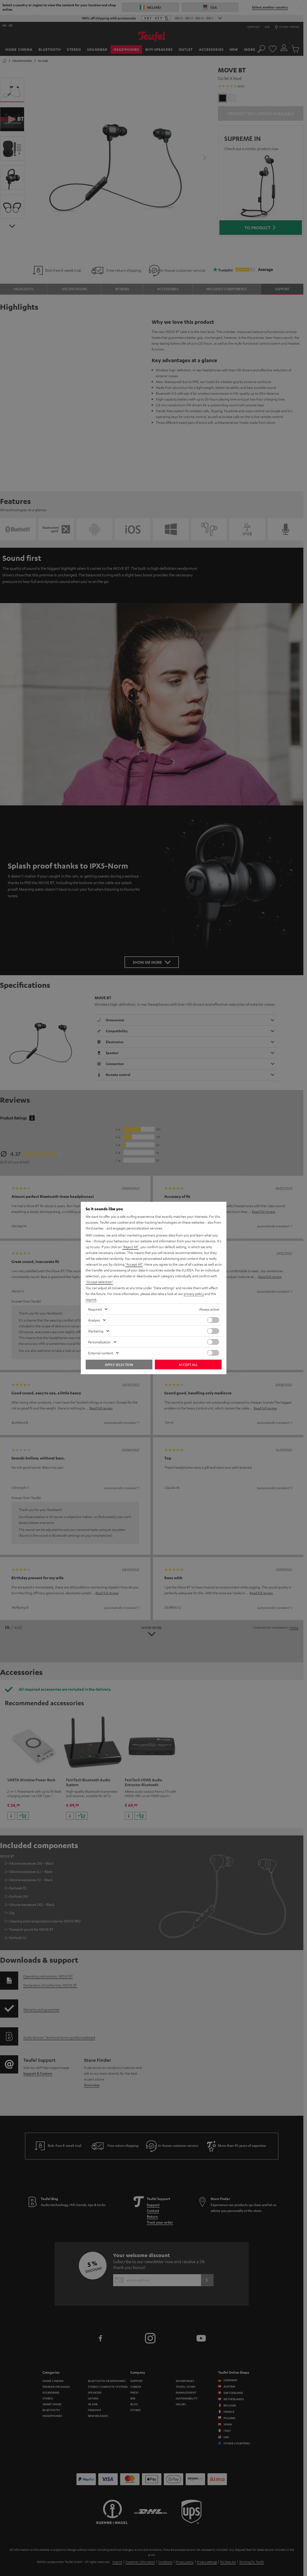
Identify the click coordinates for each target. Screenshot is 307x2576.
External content (100, 1353)
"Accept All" (134, 1264)
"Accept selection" (99, 1282)
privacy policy (194, 1293)
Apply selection (119, 1364)
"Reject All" (130, 1247)
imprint (91, 1299)
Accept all (188, 1364)
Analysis (94, 1320)
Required (95, 1309)
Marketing (95, 1331)
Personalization (99, 1342)
